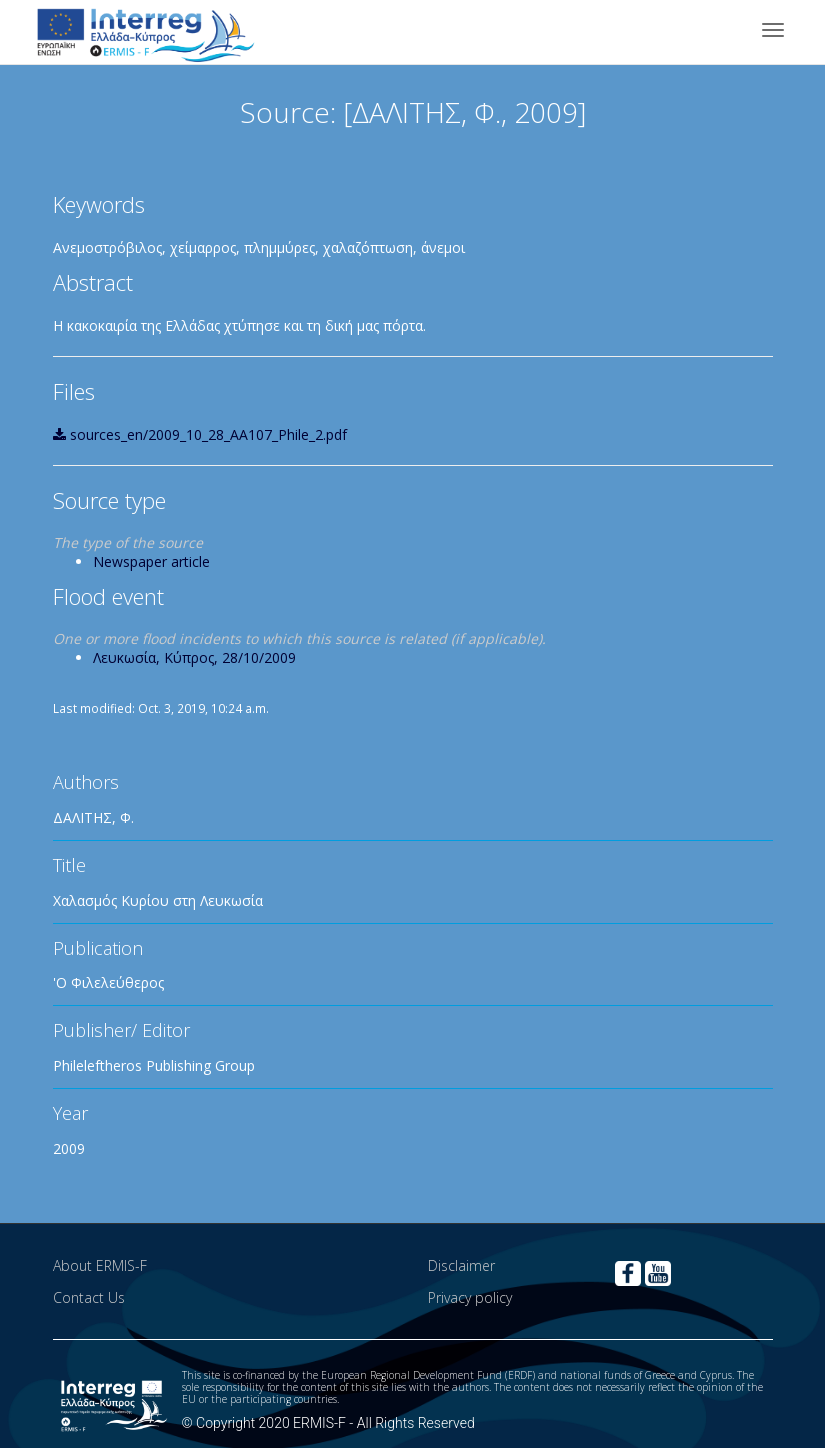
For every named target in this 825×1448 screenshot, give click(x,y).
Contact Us (89, 1297)
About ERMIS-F (100, 1265)
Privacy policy (470, 1297)
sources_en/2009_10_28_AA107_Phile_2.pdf (200, 434)
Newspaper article (151, 561)
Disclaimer (461, 1265)
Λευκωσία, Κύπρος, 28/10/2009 (194, 657)
